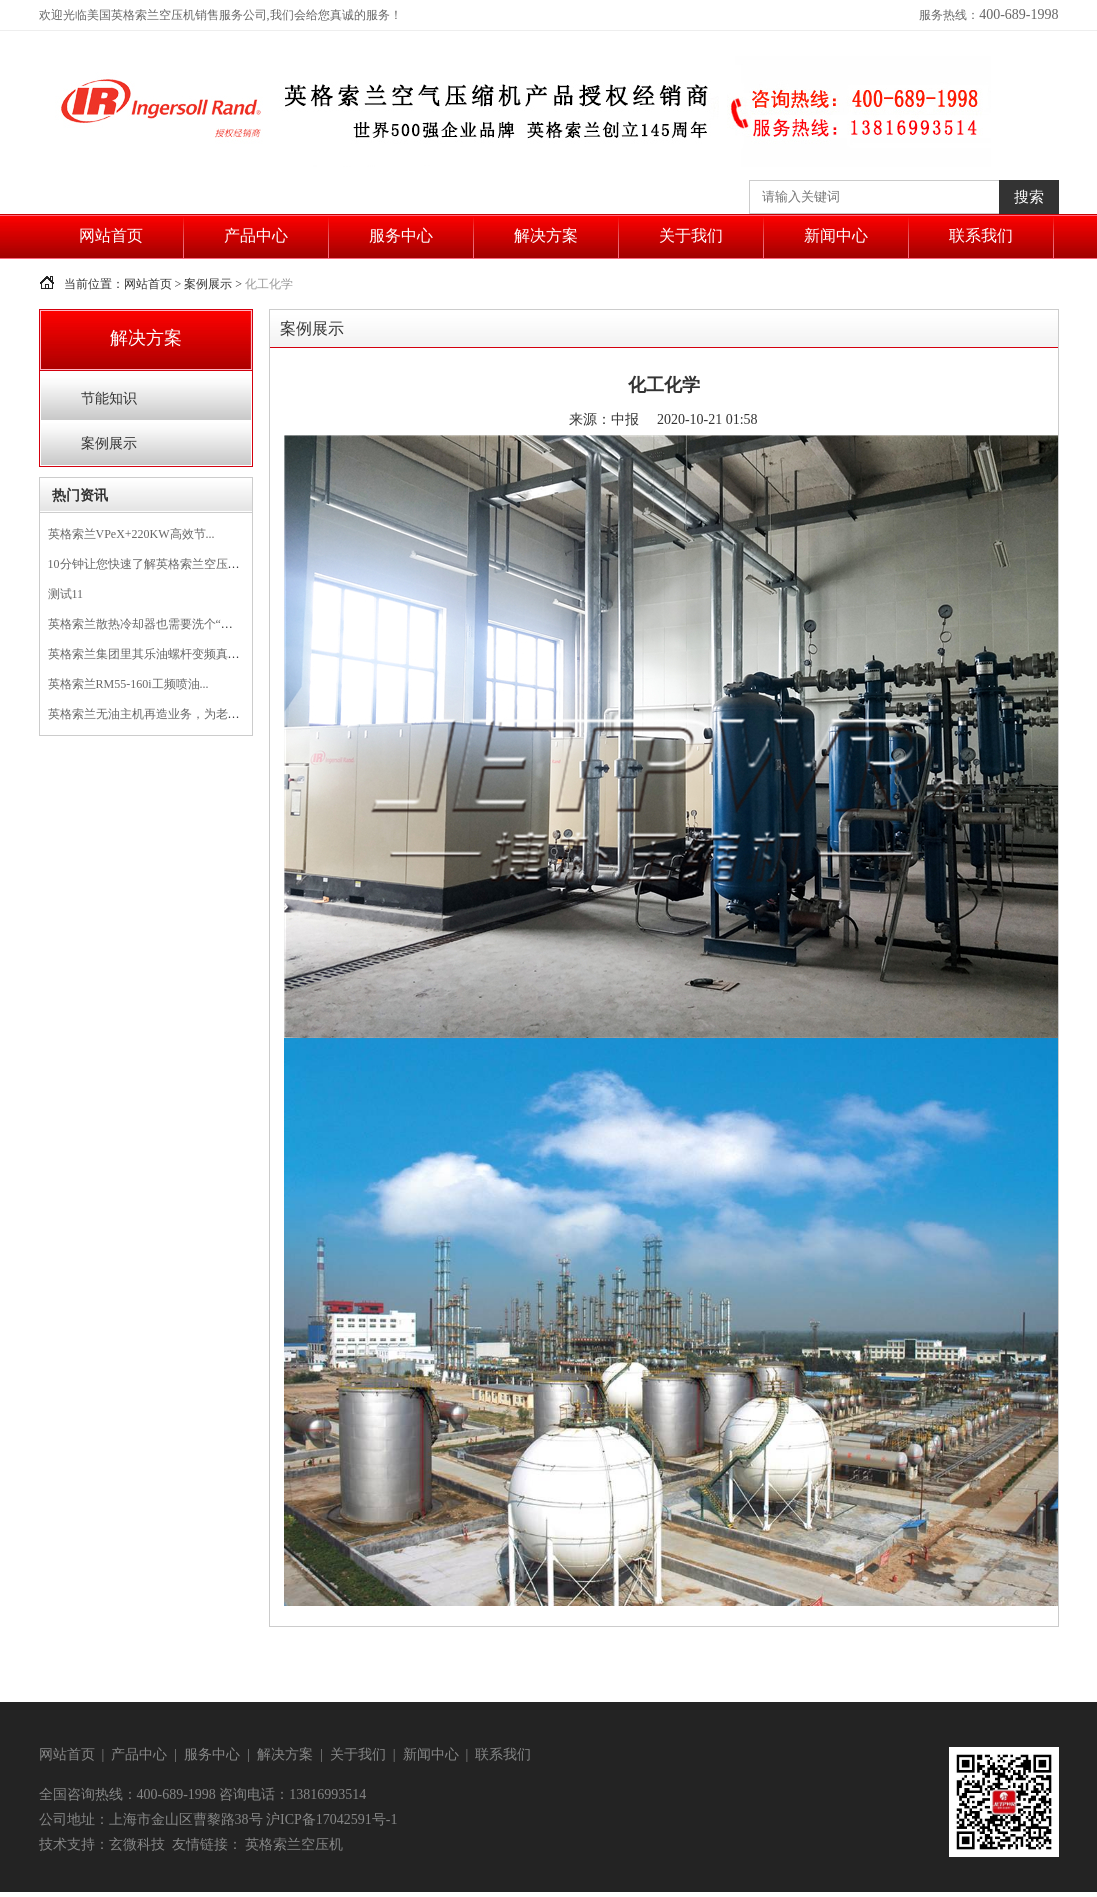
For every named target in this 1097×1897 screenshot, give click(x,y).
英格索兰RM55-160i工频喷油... (128, 684)
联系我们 (981, 235)
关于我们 (691, 235)
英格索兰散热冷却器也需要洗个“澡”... (148, 624)
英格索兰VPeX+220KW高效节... (131, 534)
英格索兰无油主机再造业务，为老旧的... (154, 714)
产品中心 (256, 235)
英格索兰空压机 (294, 1844)
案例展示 (208, 284)
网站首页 (111, 235)
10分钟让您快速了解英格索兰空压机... (148, 564)
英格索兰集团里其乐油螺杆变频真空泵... (154, 654)
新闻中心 (836, 235)
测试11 (66, 594)
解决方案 (546, 235)
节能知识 (109, 398)
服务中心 (401, 235)
